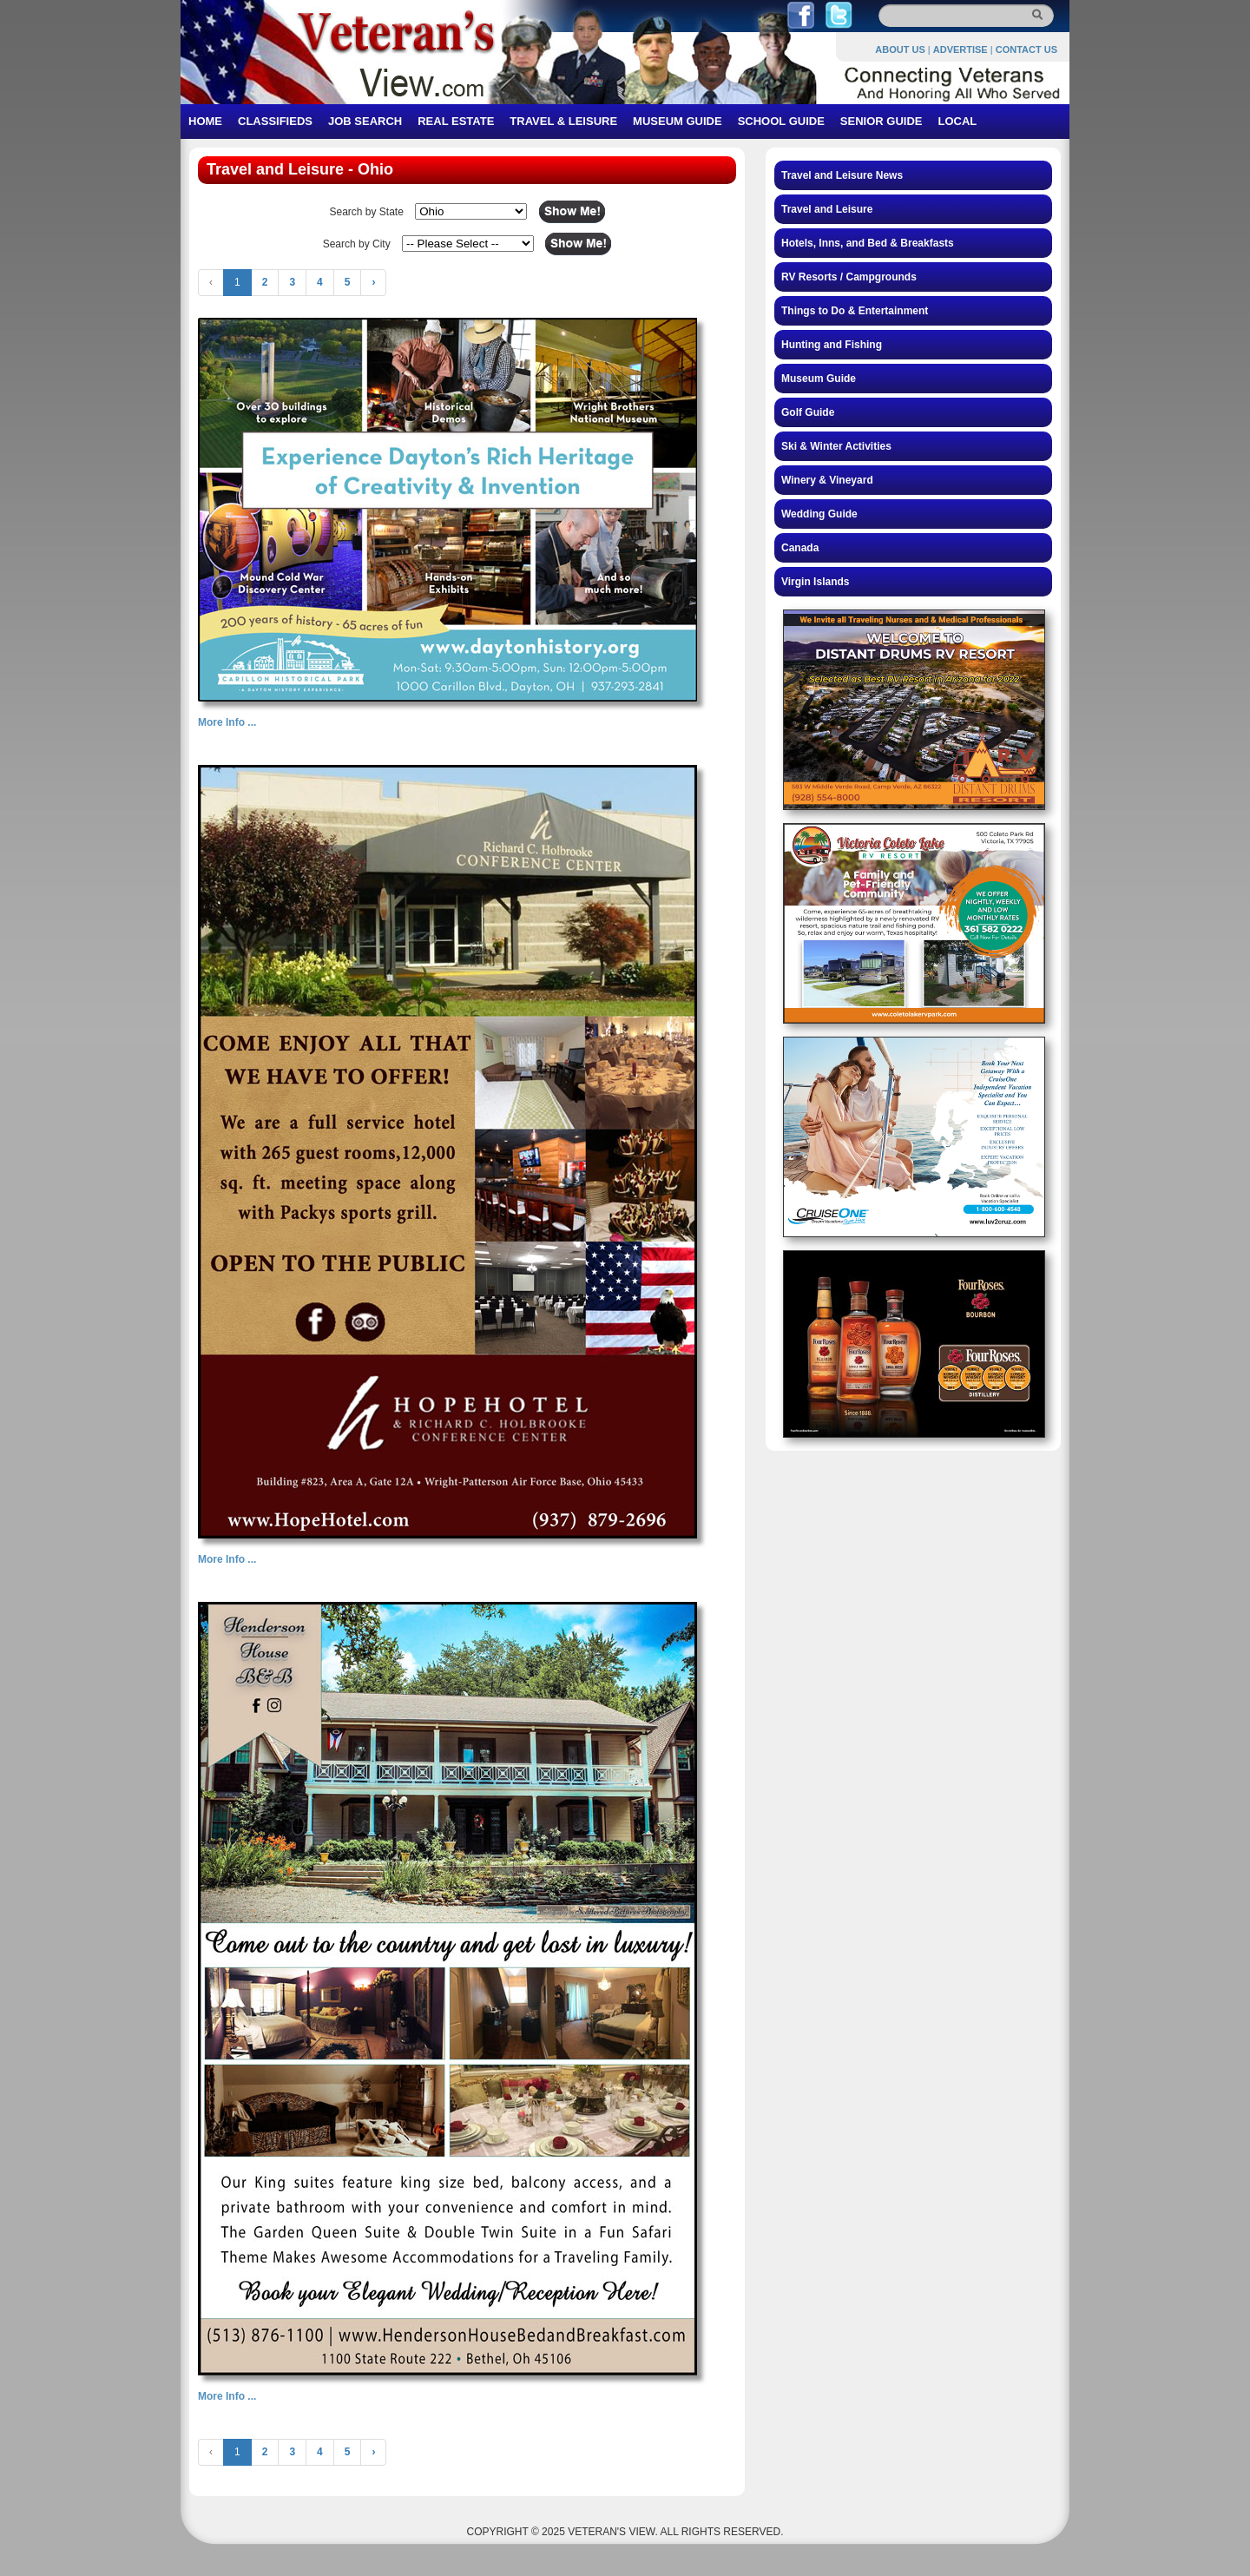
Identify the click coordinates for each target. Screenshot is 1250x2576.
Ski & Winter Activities (836, 446)
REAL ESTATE (456, 121)
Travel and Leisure (826, 209)
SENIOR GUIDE (881, 121)
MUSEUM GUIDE (677, 121)
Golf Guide (807, 412)
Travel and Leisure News (842, 175)
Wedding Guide (819, 514)
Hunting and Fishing (831, 345)
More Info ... (227, 722)
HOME (205, 121)
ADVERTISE (960, 49)
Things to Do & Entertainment (854, 311)
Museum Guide (818, 378)
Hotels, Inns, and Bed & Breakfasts (867, 243)
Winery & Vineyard (827, 480)
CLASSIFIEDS (275, 121)
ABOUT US (899, 49)
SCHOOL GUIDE (781, 121)
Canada (800, 548)
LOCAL (957, 121)
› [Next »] (373, 282)
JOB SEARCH (365, 121)
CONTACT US (1026, 49)
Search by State (366, 212)
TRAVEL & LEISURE (563, 121)
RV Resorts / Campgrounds (849, 277)
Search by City (357, 244)
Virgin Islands (815, 582)
